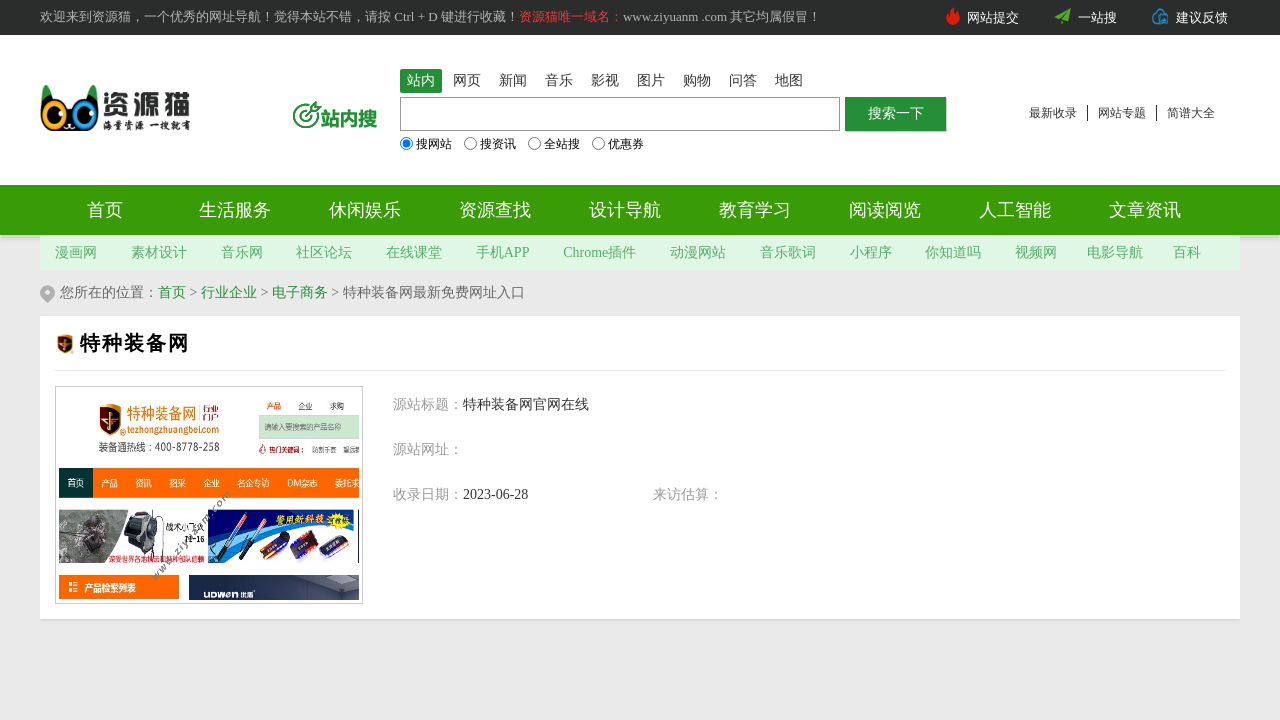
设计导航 (625, 210)
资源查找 (495, 210)
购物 (697, 80)
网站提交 (993, 17)
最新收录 (1053, 113)
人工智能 (1015, 210)
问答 (743, 80)
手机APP (503, 252)
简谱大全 (1191, 113)
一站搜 (1097, 17)
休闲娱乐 (365, 210)
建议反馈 (1202, 17)
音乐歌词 (788, 252)
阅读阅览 (885, 210)
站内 (421, 80)
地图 (789, 80)
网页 (467, 80)
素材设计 (159, 252)
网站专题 (1122, 113)
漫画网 (76, 252)
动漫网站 (698, 252)
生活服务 (235, 210)
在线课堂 (414, 252)
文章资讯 (1145, 210)
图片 (651, 80)
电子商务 (300, 292)
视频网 (1036, 252)
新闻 (513, 80)
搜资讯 (490, 144)
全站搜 (554, 144)
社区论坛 (324, 252)
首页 (105, 210)
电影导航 (1115, 252)
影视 (605, 80)
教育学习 (755, 210)
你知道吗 (953, 252)
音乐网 (242, 252)
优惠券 (618, 144)
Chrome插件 (599, 252)
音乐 (559, 80)
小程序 (871, 252)
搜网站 (426, 144)
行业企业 (229, 292)
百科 (1187, 252)
